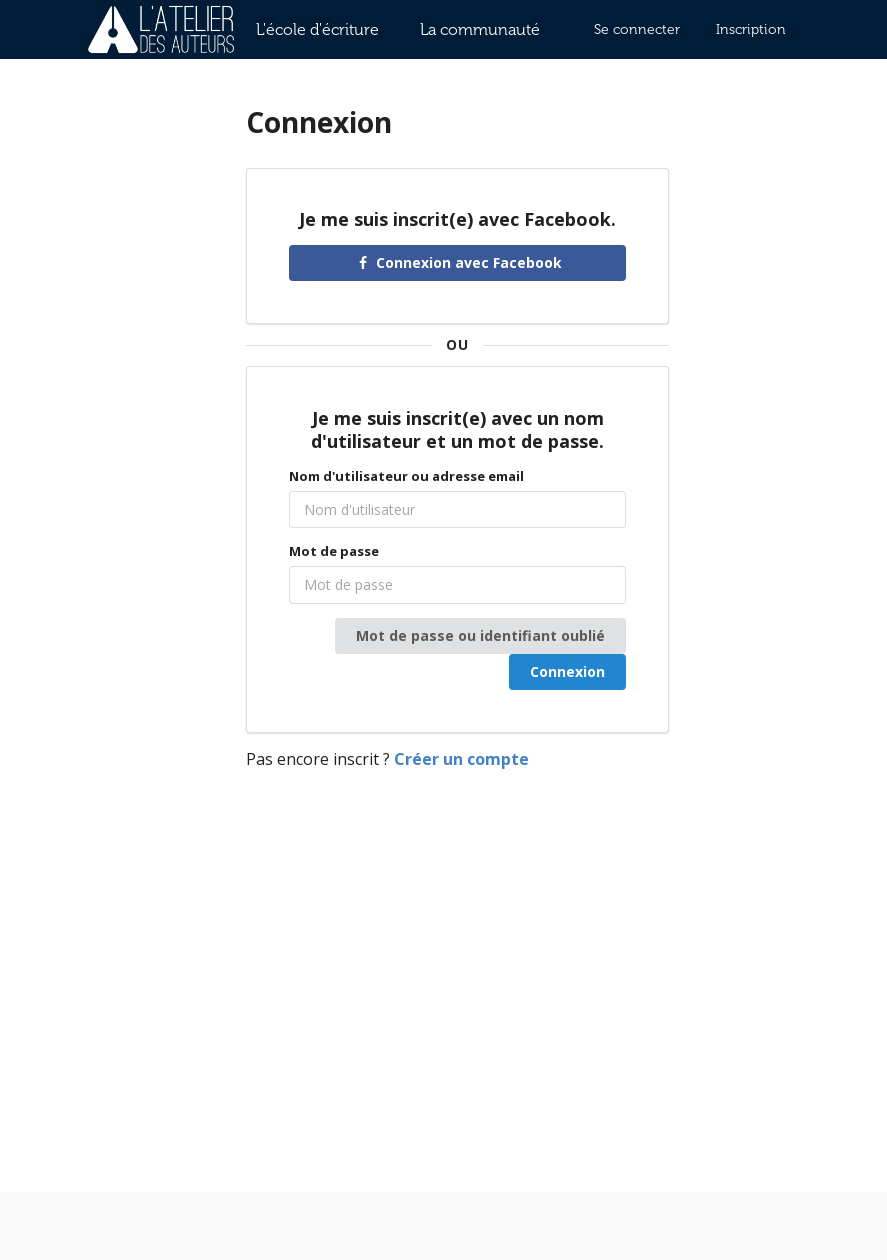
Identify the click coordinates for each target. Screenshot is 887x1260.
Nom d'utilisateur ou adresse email (406, 476)
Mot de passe (334, 551)
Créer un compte (461, 759)
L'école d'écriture (317, 29)
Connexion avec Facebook (458, 262)
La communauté (480, 29)
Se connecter (637, 29)
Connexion (567, 671)
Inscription (751, 29)
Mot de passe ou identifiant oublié (480, 635)
